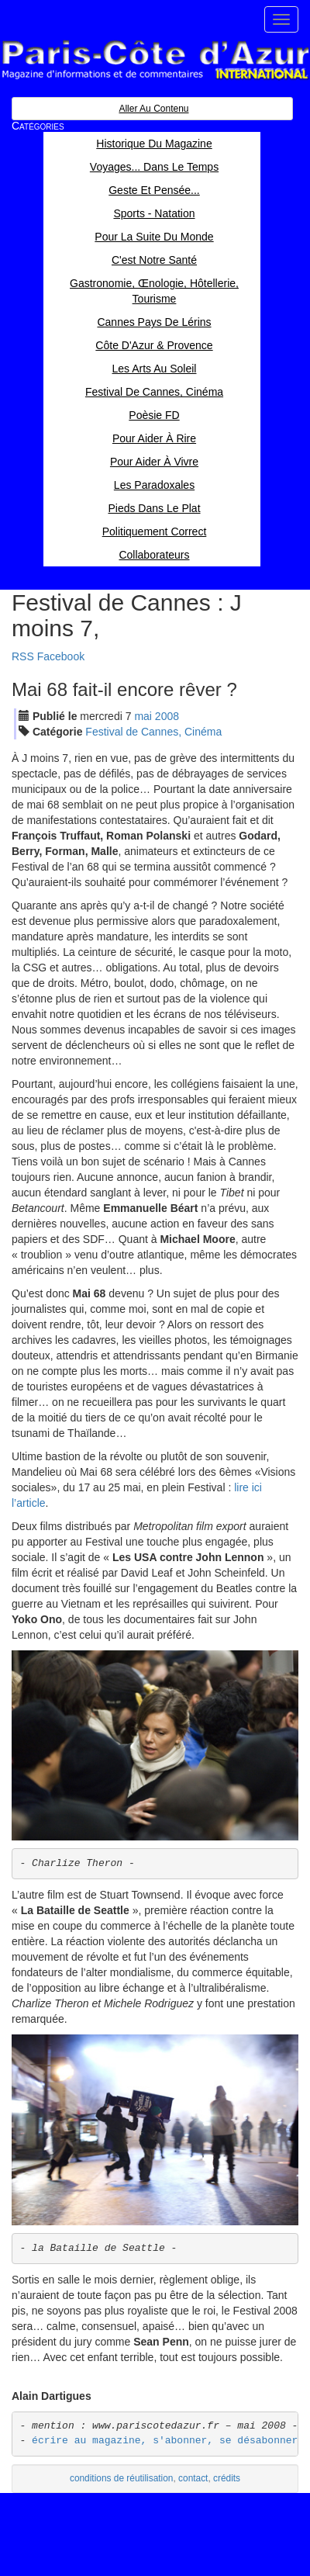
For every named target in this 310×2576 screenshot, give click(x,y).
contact (193, 2478)
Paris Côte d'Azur (155, 60)
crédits (226, 2478)
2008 (167, 716)
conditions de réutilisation (122, 2478)
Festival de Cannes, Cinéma (153, 731)
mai (143, 716)
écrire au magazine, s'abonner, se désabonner (165, 2440)
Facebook (60, 656)
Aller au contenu (153, 108)
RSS (23, 656)
